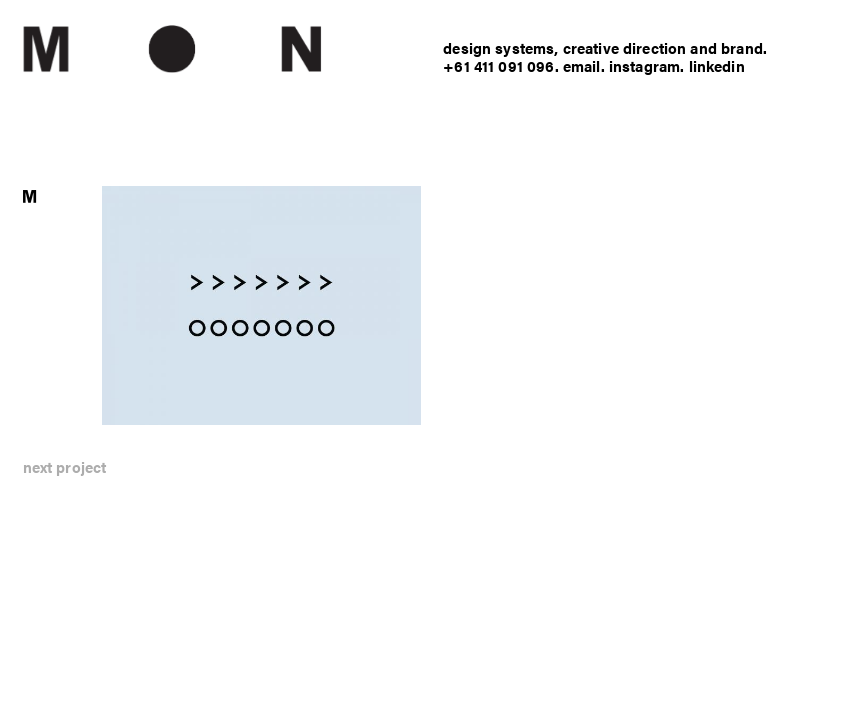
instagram (644, 65)
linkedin (717, 65)
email (582, 65)
